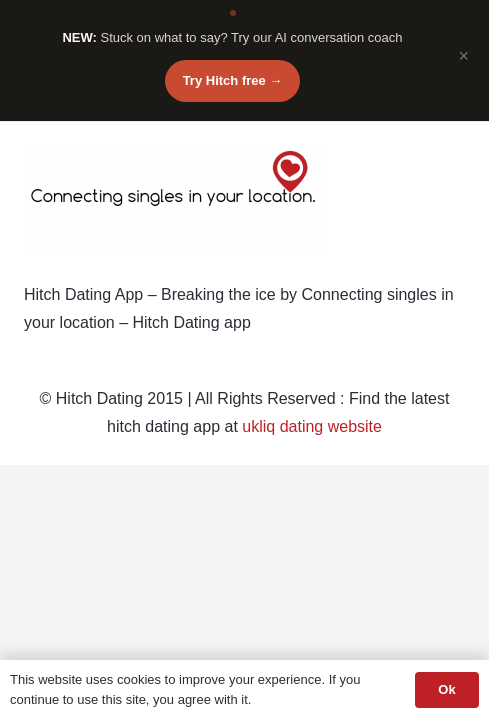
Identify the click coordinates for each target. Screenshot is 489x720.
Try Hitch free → (233, 80)
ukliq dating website (312, 426)
